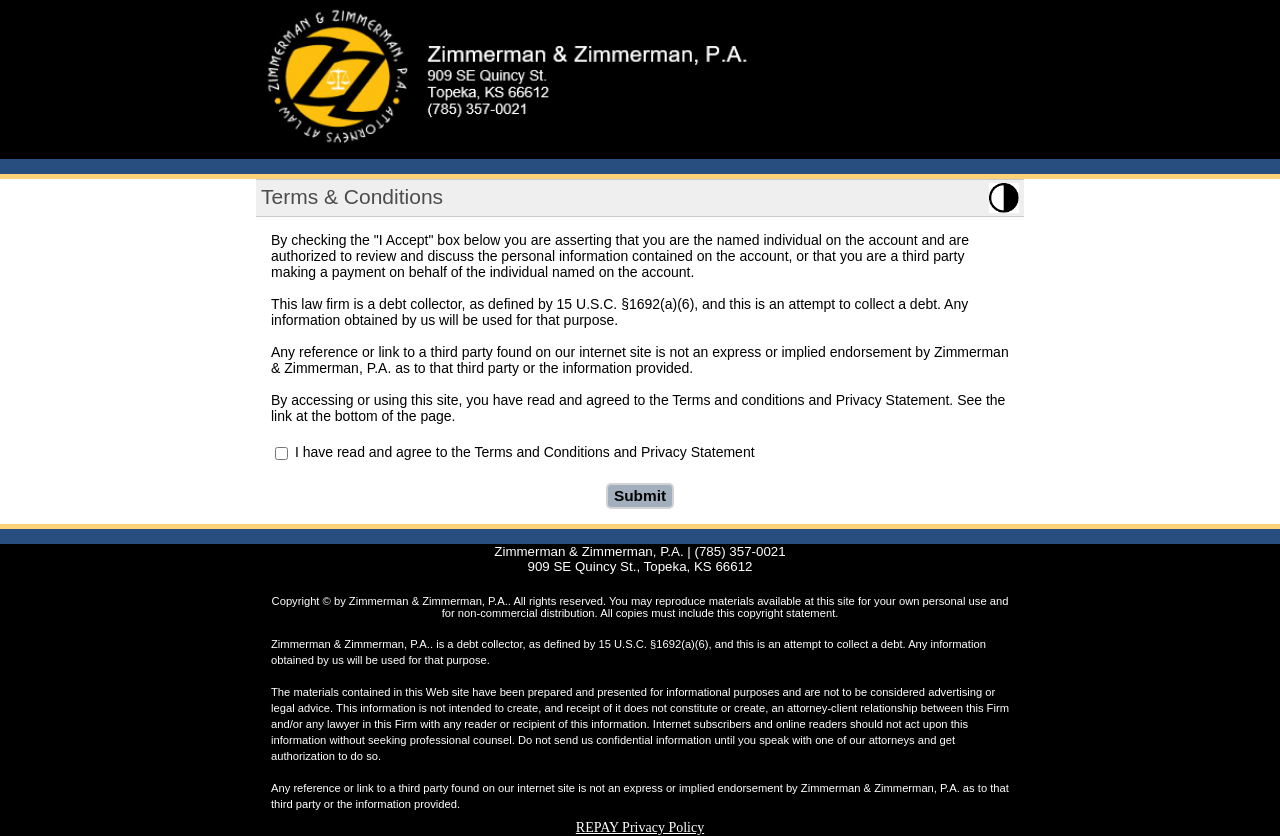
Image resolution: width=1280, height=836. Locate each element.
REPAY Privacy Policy (640, 827)
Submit (640, 495)
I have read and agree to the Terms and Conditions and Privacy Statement (525, 452)
